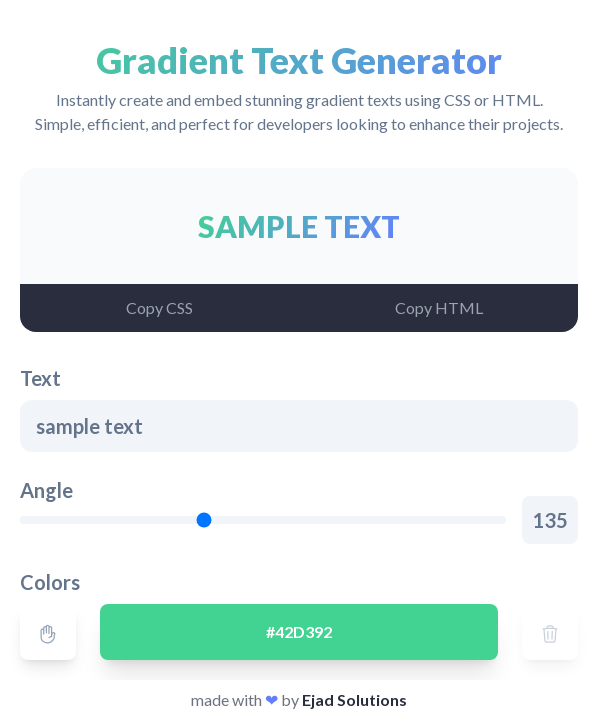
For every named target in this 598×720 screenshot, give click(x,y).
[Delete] (550, 632)
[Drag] (48, 632)
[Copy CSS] (159, 308)
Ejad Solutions (354, 699)
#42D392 (299, 631)
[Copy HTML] (438, 308)
